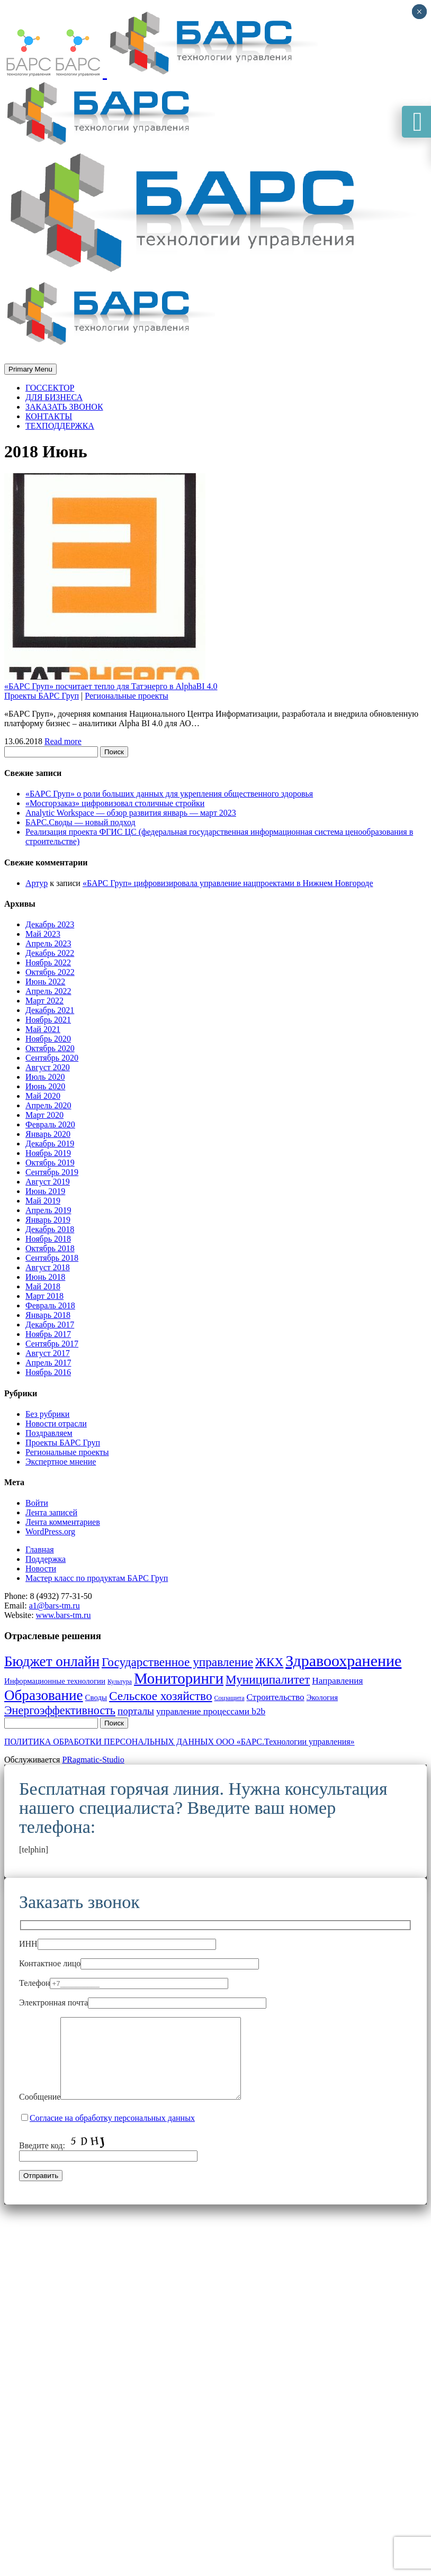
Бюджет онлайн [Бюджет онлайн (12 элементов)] (52, 1661)
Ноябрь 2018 (48, 1238)
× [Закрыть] (419, 11)
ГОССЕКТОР (49, 387)
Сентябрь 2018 (51, 1257)
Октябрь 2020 (50, 1048)
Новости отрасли (56, 1423)
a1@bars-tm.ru (54, 1605)
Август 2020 (47, 1067)
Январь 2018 (47, 1314)
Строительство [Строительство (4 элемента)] (275, 1697)
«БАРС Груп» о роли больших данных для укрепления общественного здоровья (169, 793)
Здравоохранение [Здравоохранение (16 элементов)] (343, 1660)
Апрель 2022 (48, 991)
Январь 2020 (47, 1133)
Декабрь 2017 (49, 1324)
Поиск (114, 752)
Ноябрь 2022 (48, 962)
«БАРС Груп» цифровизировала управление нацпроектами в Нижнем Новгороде (228, 883)
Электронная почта (142, 2002)
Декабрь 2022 (49, 952)
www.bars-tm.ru (63, 1615)
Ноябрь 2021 (48, 1019)
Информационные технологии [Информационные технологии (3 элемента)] (54, 1681)
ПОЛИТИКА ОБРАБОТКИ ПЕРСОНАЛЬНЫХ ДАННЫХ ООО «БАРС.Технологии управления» (179, 1741)
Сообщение (140, 2112)
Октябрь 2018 (50, 1248)
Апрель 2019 (48, 1210)
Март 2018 (44, 1295)
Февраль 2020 (50, 1124)
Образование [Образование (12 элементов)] (43, 1695)
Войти (36, 1502)
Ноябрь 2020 (48, 1038)
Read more (63, 741)
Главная (39, 1549)
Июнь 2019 (45, 1191)
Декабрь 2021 (49, 1010)
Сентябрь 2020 (51, 1057)
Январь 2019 (47, 1219)
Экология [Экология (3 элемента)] (322, 1697)
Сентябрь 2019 (51, 1172)
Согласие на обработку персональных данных (112, 2133)
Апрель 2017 (48, 1362)
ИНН (117, 1943)
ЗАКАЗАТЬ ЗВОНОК (64, 406)
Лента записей (51, 1512)
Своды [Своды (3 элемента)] (96, 1697)
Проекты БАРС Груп (41, 695)
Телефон (123, 1982)
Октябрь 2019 (50, 1162)
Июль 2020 (45, 1076)
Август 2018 (47, 1267)
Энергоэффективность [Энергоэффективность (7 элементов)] (59, 1710)
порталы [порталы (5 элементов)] (136, 1710)
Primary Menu (30, 369)
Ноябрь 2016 (48, 1372)
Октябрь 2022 (50, 972)
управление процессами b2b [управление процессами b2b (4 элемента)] (210, 1711)
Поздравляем (49, 1433)
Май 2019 (42, 1200)
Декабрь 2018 (49, 1229)
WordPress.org (50, 1531)
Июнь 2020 (45, 1086)
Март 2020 (44, 1114)
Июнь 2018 (45, 1276)
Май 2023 (42, 933)
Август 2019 (47, 1181)
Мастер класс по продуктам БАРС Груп (96, 1578)
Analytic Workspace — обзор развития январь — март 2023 (130, 812)
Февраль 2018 (50, 1305)
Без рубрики (47, 1413)
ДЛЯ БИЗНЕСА (54, 397)
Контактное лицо (139, 1963)
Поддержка (45, 1558)
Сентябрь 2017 (51, 1343)
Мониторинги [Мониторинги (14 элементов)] (178, 1678)
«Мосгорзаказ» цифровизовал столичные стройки (114, 803)
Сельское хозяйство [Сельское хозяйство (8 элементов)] (160, 1696)
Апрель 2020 (48, 1105)
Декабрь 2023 (49, 924)
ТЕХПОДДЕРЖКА (59, 425)
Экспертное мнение (60, 1461)
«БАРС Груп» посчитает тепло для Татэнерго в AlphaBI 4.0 (111, 686)
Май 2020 (42, 1095)
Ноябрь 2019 (48, 1153)
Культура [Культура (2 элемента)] (119, 1681)
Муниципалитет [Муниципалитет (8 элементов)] (268, 1679)
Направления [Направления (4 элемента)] (337, 1681)
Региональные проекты (126, 695)
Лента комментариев (62, 1521)
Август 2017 (47, 1353)
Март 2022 (44, 1000)
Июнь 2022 (45, 981)
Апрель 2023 (48, 943)
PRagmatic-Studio (93, 1759)
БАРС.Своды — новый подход (80, 822)
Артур (36, 883)
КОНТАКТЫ (48, 416)
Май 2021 (42, 1029)
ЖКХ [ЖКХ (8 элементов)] (269, 1662)
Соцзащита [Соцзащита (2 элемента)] (229, 1698)
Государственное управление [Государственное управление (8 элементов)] (177, 1662)
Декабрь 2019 (49, 1143)
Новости (40, 1568)
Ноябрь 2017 (48, 1334)
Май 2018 (42, 1286)
